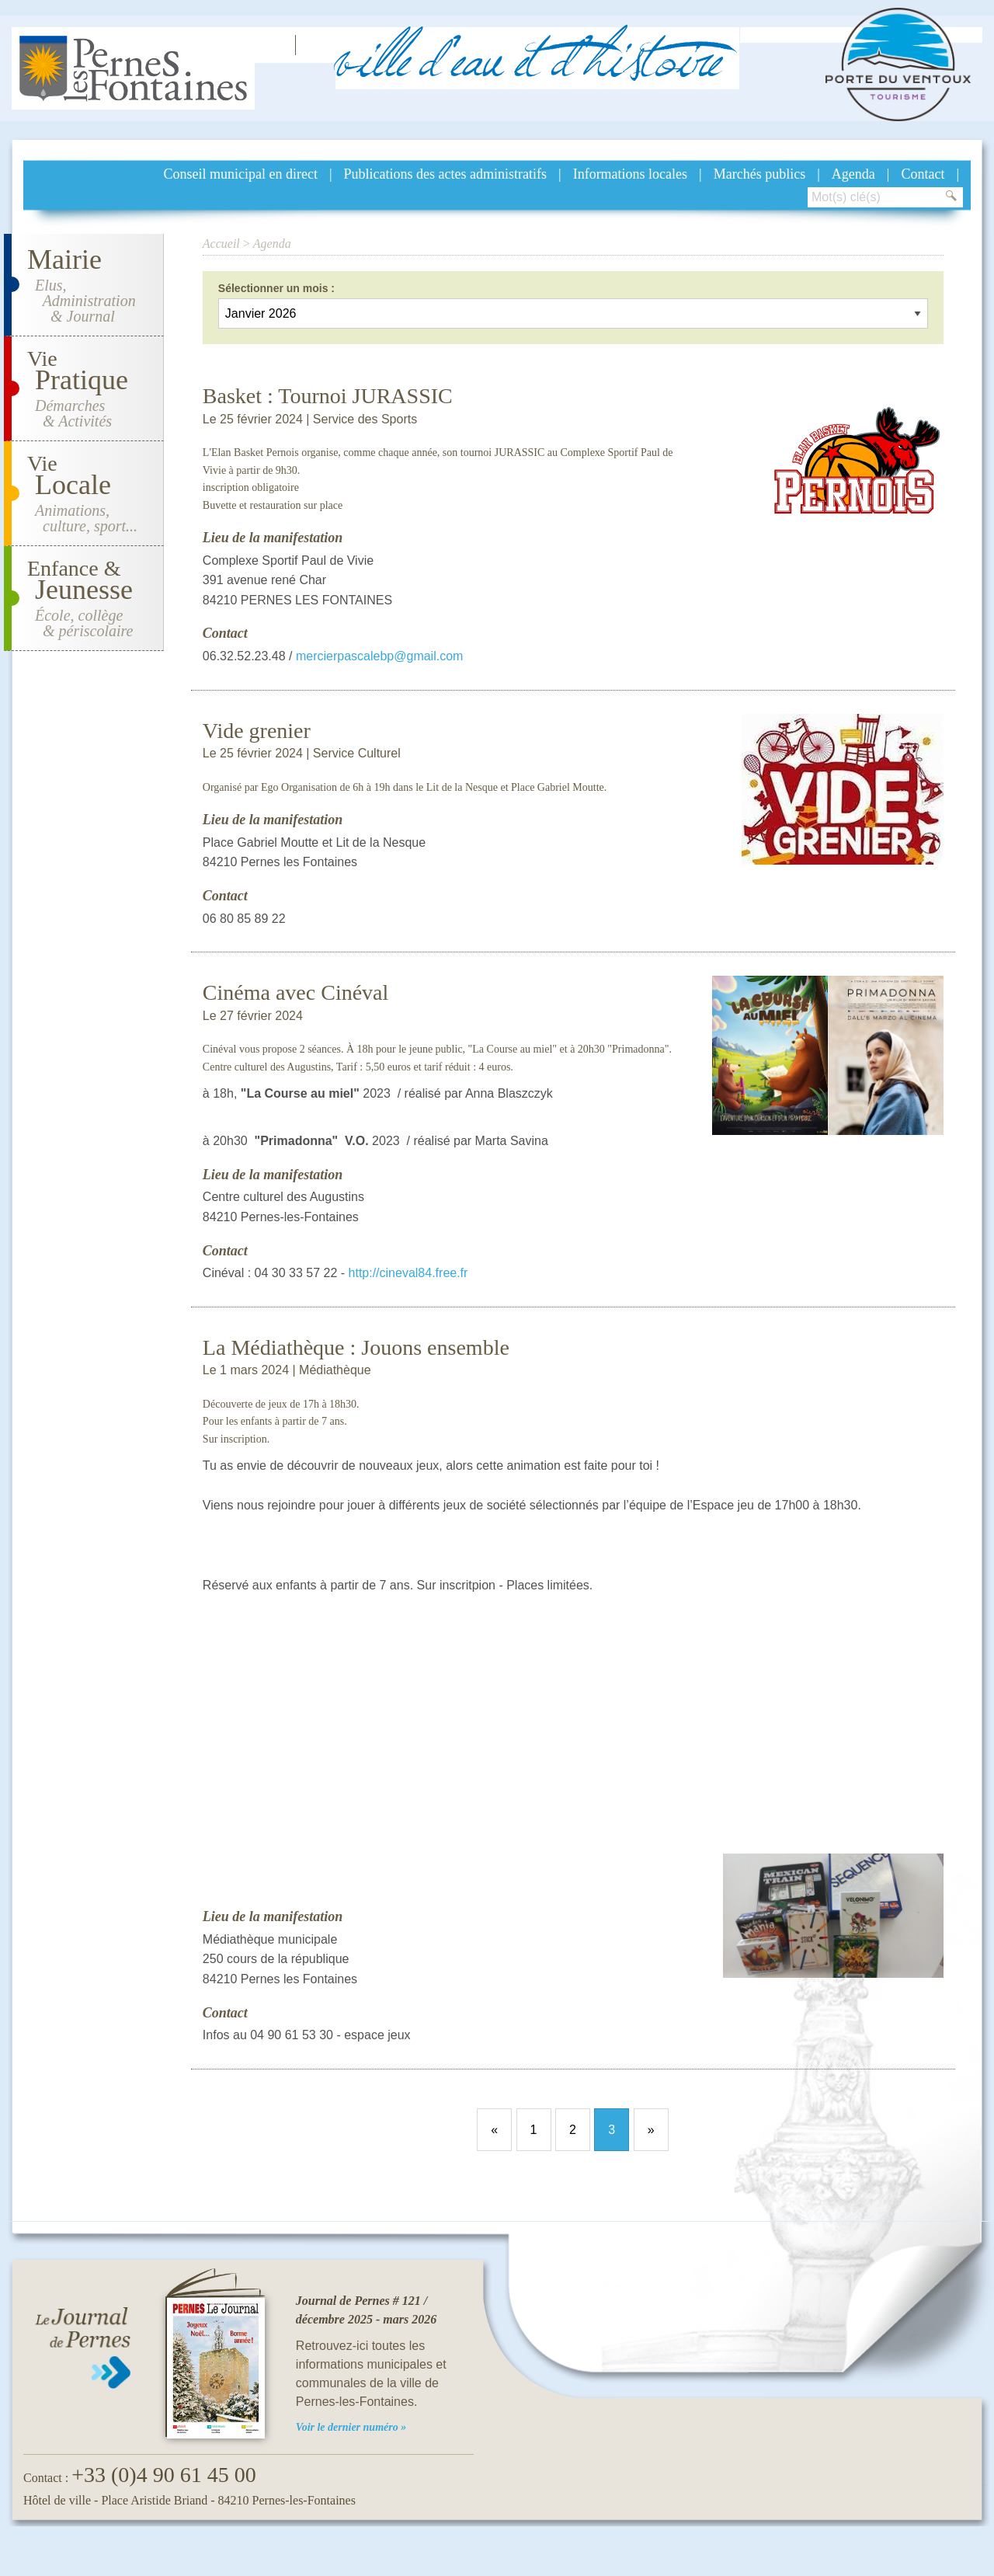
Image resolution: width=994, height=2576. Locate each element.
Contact (922, 174)
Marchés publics (759, 174)
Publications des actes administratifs (445, 174)
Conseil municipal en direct (241, 174)
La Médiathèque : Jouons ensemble (356, 1347)
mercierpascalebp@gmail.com (379, 656)
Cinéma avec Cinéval (295, 992)
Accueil (221, 243)
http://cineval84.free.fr (408, 1272)
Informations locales (630, 174)
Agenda (853, 174)
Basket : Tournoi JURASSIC (328, 396)
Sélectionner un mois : (276, 288)
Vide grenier (257, 731)
